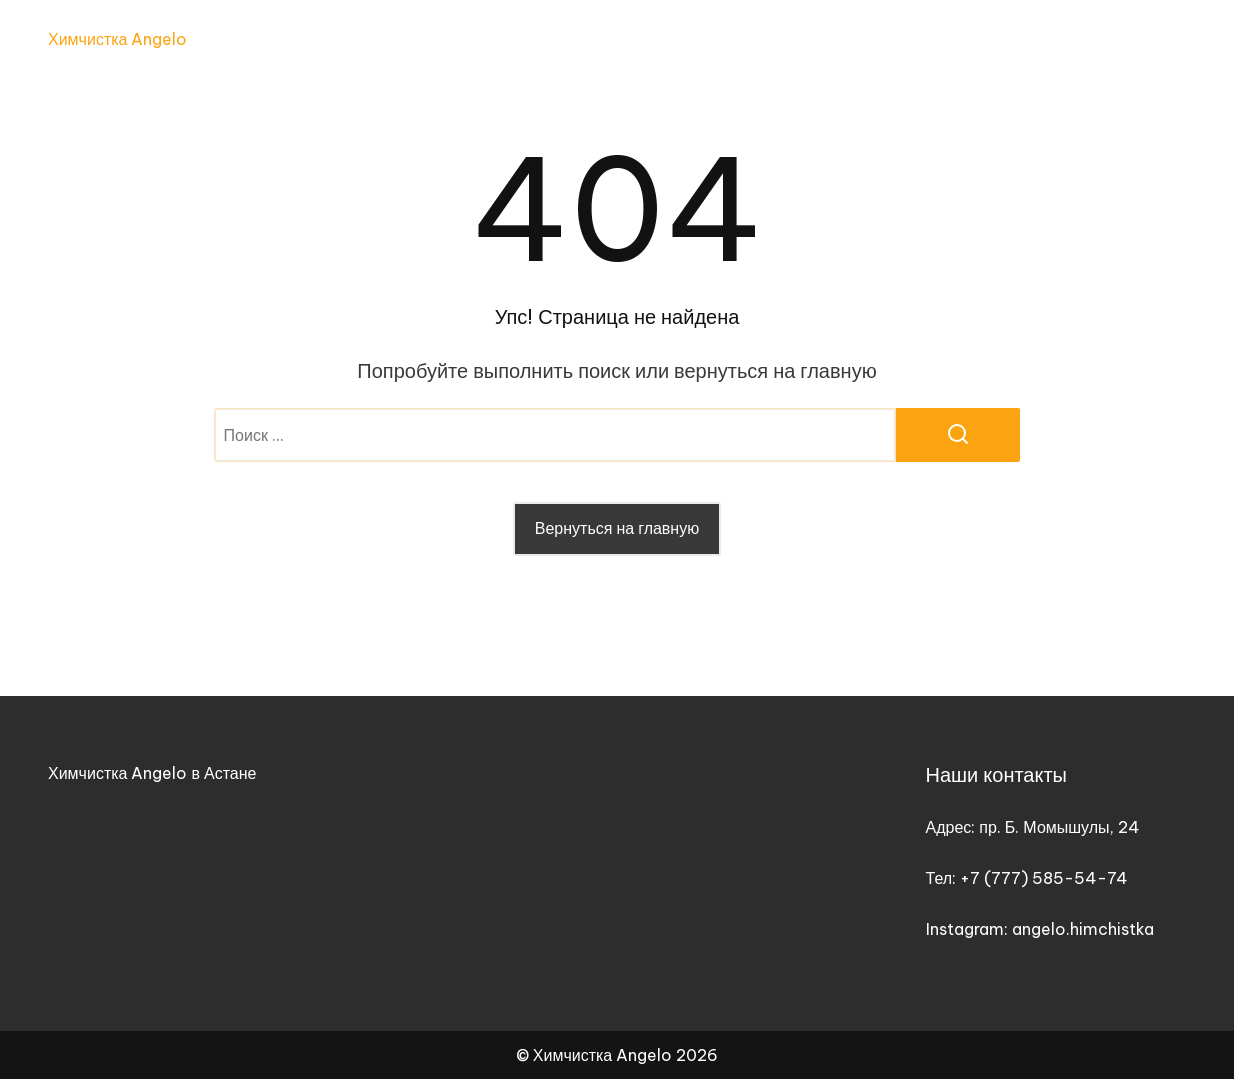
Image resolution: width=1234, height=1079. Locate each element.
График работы (1014, 40)
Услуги (739, 40)
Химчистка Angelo (117, 39)
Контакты (1149, 40)
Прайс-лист (869, 40)
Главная (640, 40)
